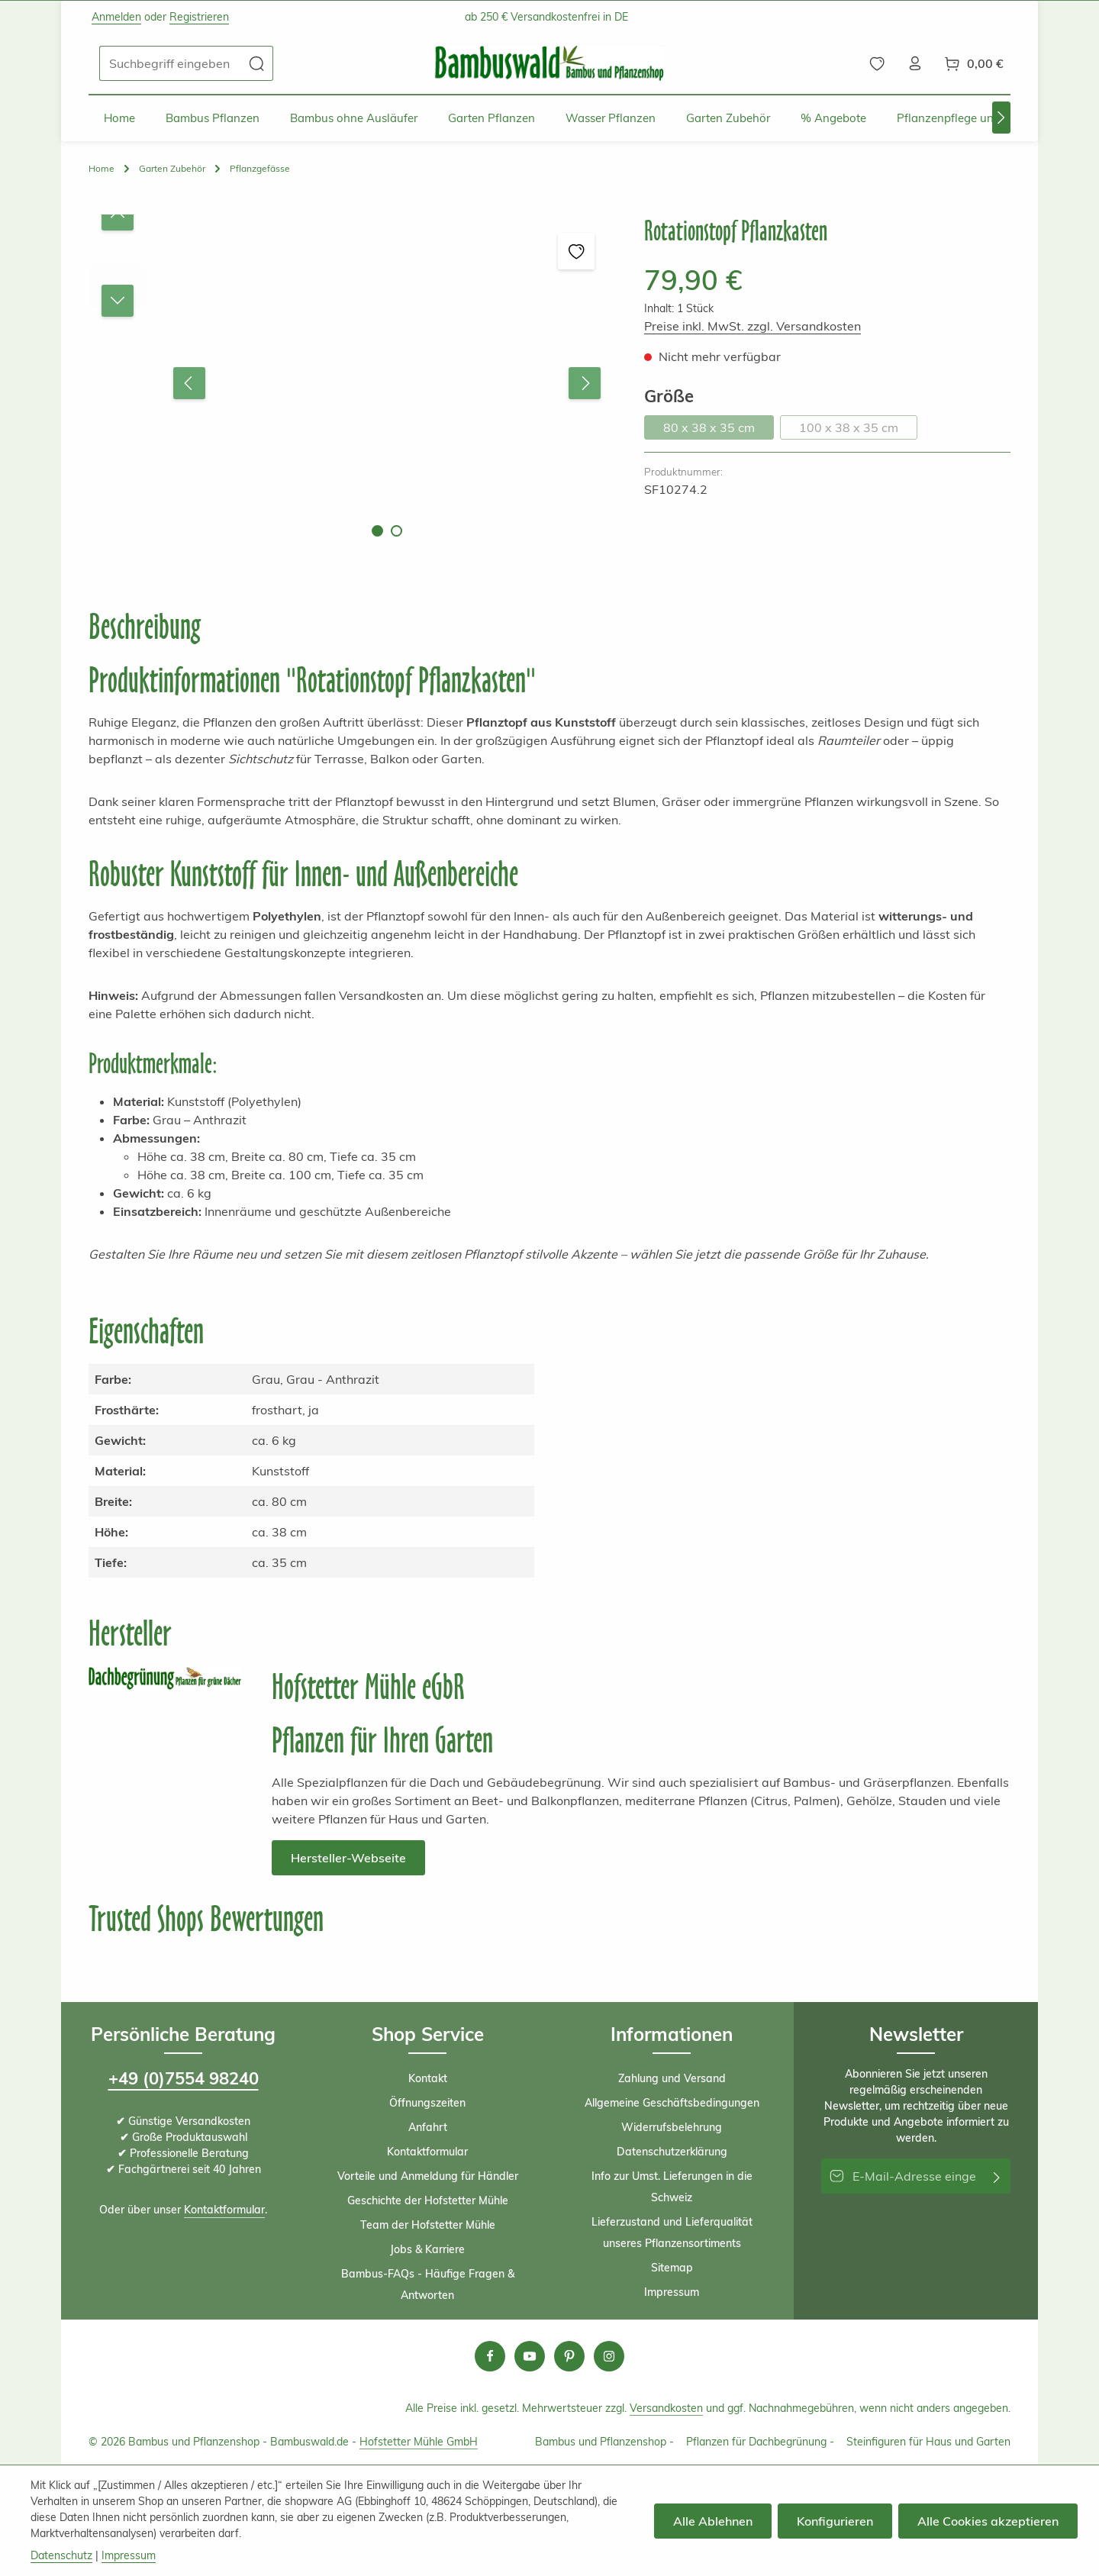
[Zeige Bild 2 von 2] (396, 531)
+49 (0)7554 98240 (183, 2078)
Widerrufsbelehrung (671, 2127)
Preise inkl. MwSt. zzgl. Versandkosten (752, 326)
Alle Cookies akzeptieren (988, 2521)
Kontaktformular (224, 2210)
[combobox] (170, 63)
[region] (351, 383)
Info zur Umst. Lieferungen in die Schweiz (672, 2186)
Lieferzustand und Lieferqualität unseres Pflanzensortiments (672, 2232)
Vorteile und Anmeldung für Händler (427, 2176)
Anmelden (116, 17)
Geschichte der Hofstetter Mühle (427, 2200)
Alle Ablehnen (713, 2521)
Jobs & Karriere (427, 2249)
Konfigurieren (835, 2521)
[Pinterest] (569, 2356)
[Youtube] (529, 2356)
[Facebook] (490, 2356)
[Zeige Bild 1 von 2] (377, 531)
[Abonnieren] (997, 2176)
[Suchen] (256, 63)
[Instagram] (609, 2356)
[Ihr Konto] (915, 63)
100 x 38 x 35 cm (858, 430)
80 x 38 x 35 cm (718, 430)
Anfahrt (427, 2127)
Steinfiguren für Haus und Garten (928, 2442)
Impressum (671, 2292)
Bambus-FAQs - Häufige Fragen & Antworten (427, 2284)
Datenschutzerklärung (672, 2151)
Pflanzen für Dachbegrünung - (760, 2442)
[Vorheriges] (189, 383)
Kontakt (427, 2078)
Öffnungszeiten (427, 2103)
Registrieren (199, 17)
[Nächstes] (1001, 118)
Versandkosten (666, 2408)
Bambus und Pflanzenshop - (604, 2442)
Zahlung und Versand (672, 2078)
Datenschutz (61, 2555)
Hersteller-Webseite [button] (348, 1857)
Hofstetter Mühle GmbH (418, 2442)
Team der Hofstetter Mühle (427, 2225)
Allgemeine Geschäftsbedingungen (672, 2103)
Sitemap (672, 2268)
